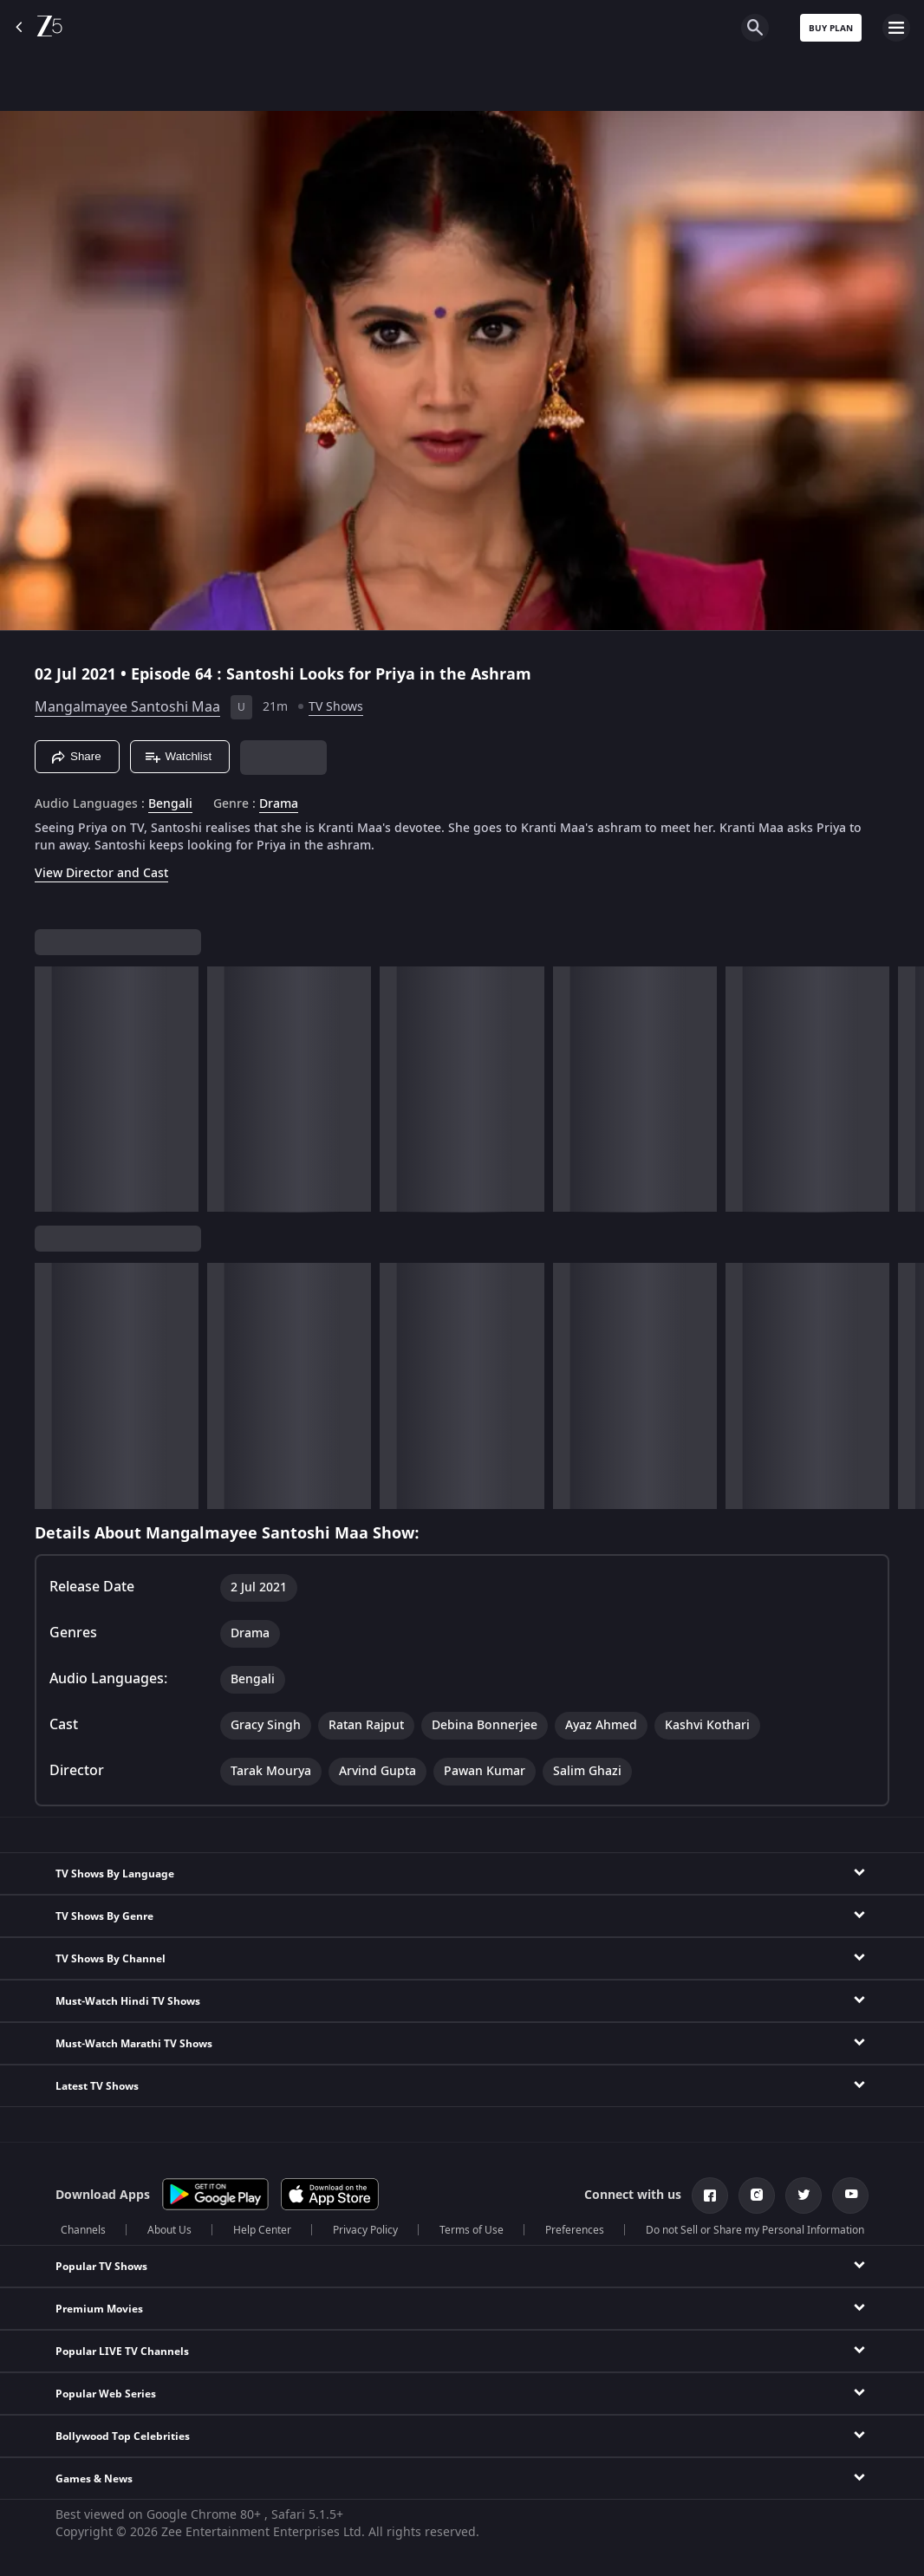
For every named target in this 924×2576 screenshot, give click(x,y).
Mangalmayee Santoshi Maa (127, 707)
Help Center (262, 2230)
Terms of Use (471, 2230)
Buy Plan (831, 28)
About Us (169, 2230)
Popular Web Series (105, 2394)
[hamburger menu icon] (896, 28)
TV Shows (336, 707)
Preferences (574, 2230)
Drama (278, 804)
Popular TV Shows (101, 2266)
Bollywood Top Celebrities (122, 2436)
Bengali (170, 804)
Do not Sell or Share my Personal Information (755, 2230)
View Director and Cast (101, 873)
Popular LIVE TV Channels (122, 2351)
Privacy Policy (365, 2230)
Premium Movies (99, 2309)
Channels (83, 2230)
